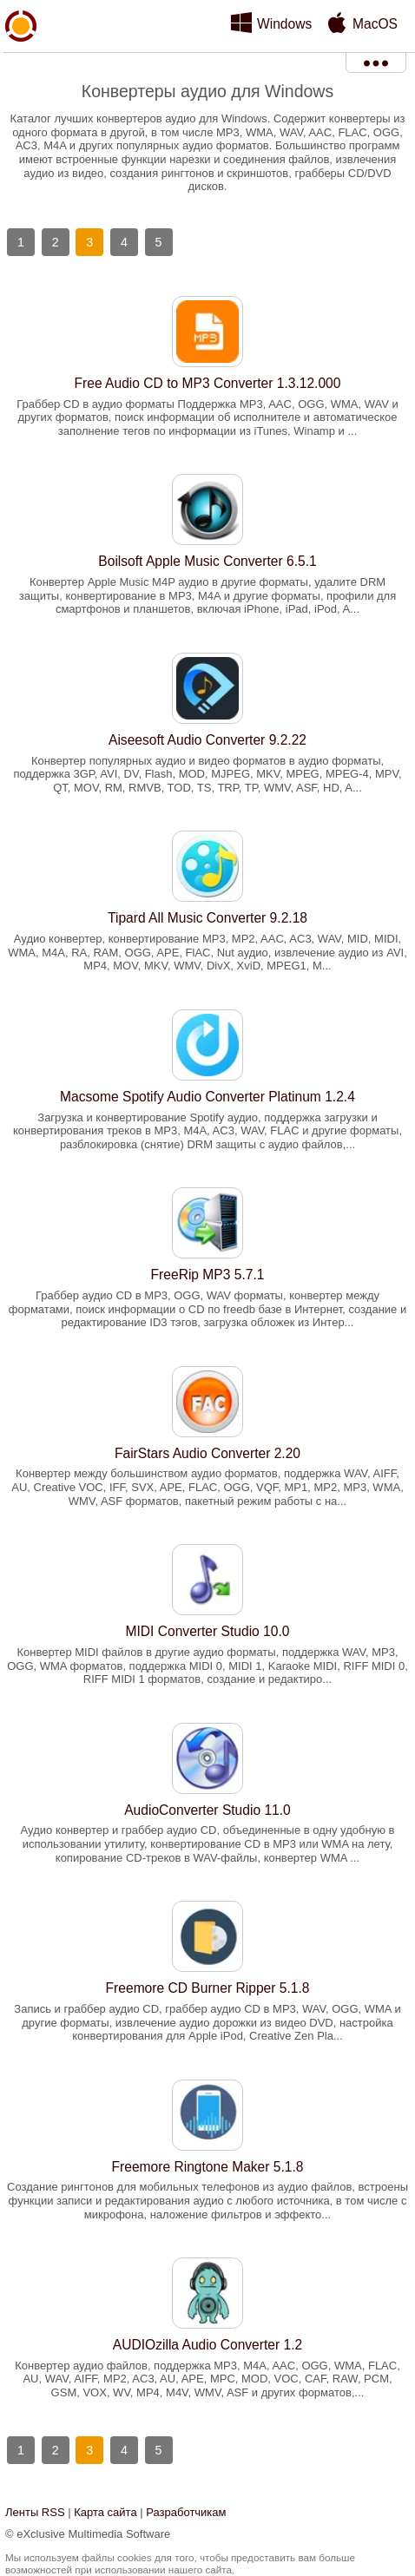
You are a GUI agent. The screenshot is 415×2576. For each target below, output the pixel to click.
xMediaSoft (20, 66)
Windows (284, 23)
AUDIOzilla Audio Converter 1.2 (207, 2344)
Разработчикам (186, 2512)
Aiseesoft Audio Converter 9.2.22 (207, 740)
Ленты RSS (35, 2512)
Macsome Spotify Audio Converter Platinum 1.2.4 (207, 1096)
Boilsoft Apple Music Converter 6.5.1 (207, 561)
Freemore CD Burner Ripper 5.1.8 (208, 1988)
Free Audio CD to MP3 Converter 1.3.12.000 (208, 383)
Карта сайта (105, 2512)
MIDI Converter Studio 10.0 (208, 1631)
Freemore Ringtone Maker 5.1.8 (207, 2166)
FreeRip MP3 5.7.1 (208, 1274)
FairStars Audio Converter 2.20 (207, 1453)
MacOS (375, 23)
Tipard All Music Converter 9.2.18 (207, 917)
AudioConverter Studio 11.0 (207, 1810)
